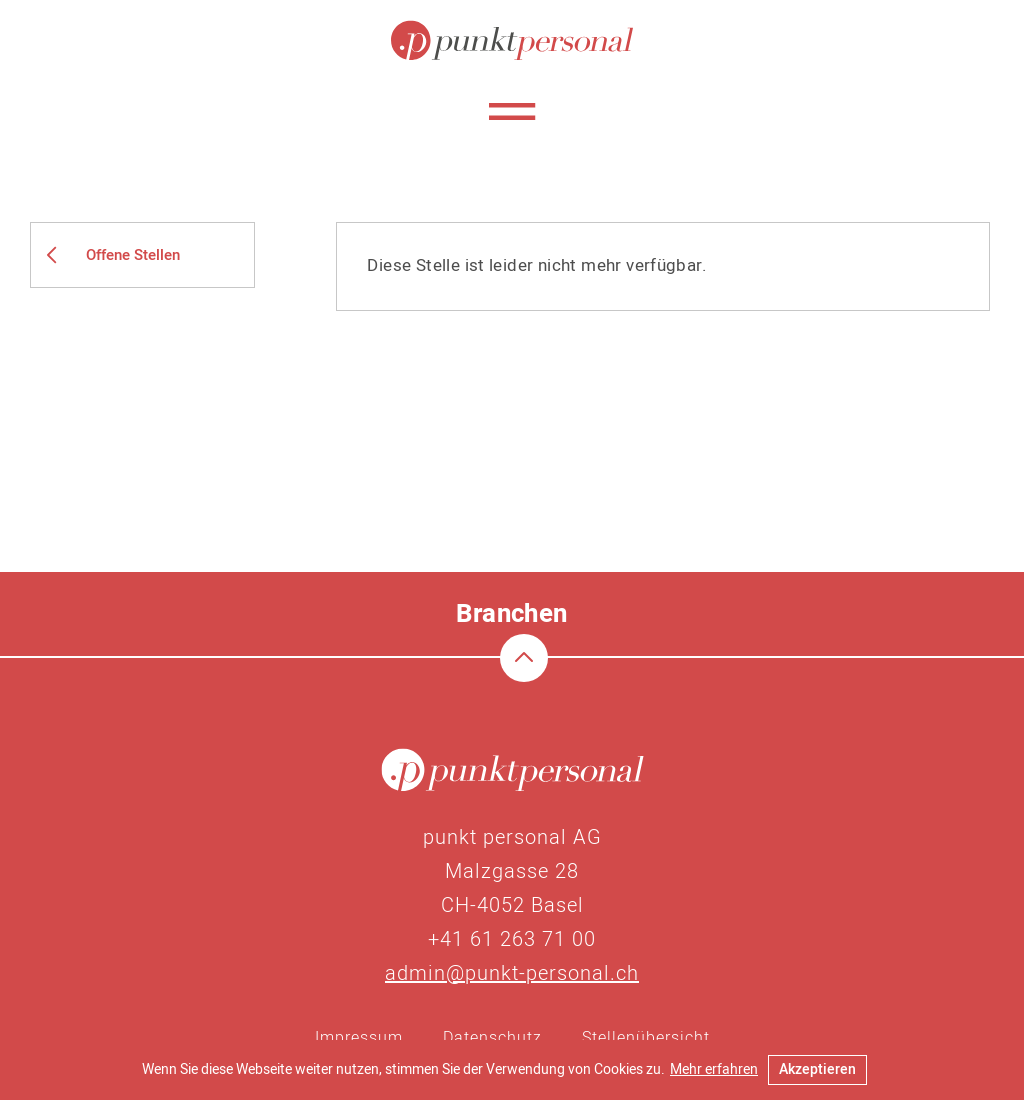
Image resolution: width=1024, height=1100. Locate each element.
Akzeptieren (817, 1069)
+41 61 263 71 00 (512, 939)
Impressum (359, 1038)
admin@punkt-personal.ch (512, 973)
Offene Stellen (133, 255)
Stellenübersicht (646, 1038)
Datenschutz (492, 1038)
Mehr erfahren (714, 1069)
